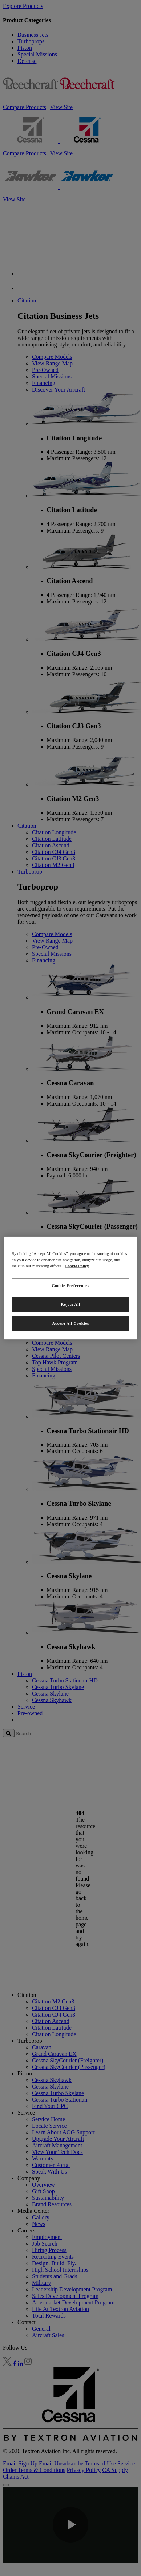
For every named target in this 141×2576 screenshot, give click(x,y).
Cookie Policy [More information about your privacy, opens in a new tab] (77, 1266)
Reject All (70, 1304)
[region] (71, 1288)
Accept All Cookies (70, 1323)
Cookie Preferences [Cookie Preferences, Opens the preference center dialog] (70, 1285)
